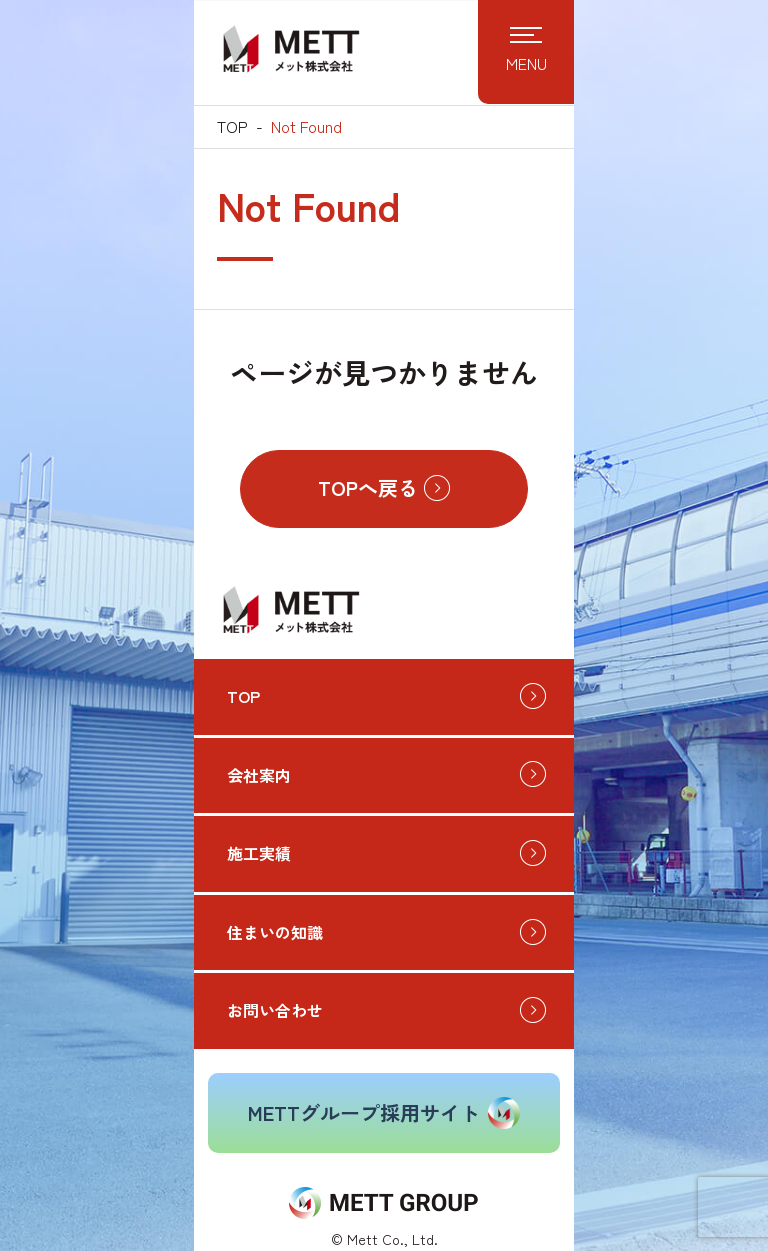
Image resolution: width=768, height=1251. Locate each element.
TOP (232, 126)
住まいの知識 (275, 932)
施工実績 (259, 853)
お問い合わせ (275, 1010)
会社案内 (259, 775)
